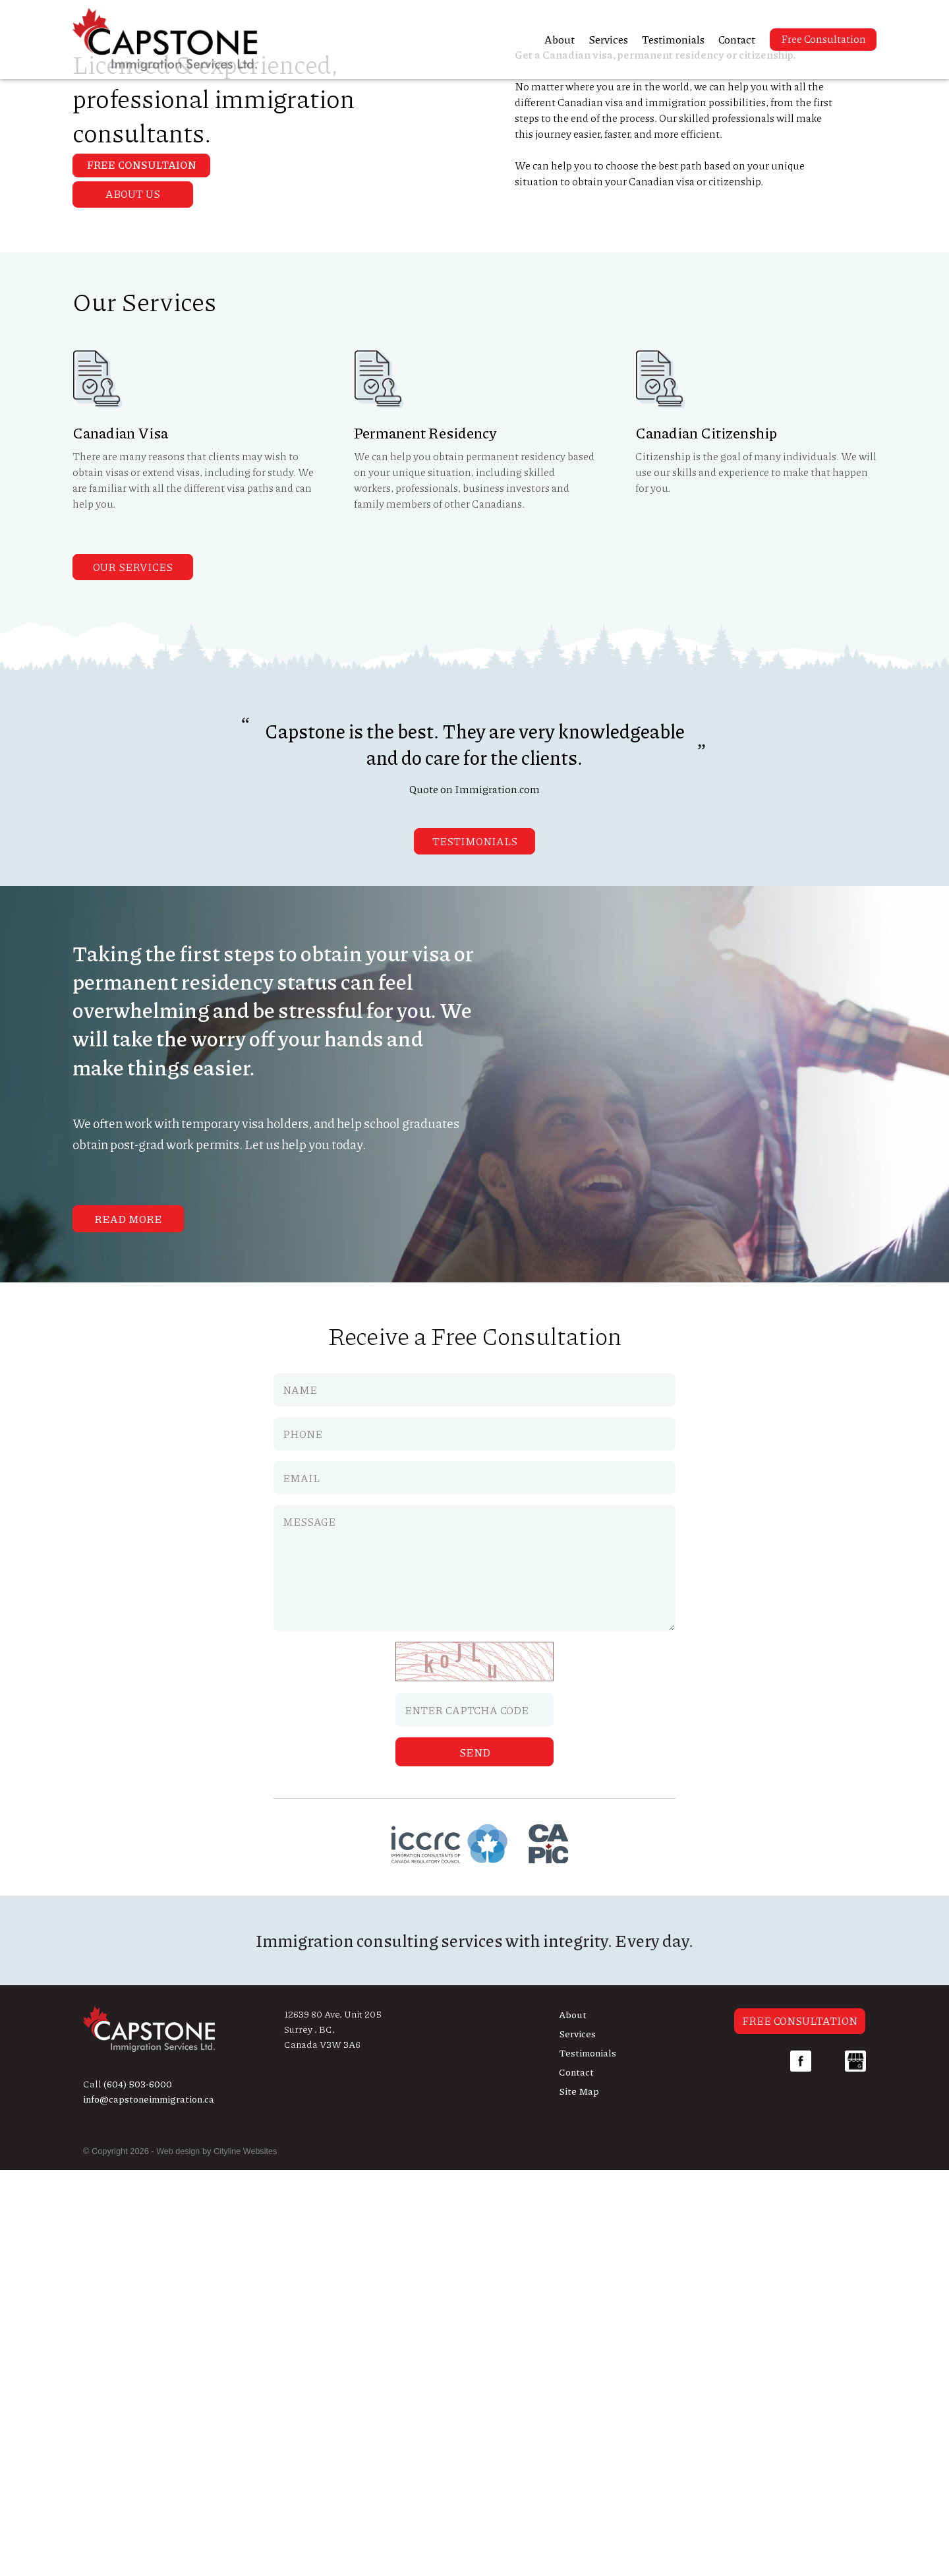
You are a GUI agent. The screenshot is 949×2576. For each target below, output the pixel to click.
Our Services (133, 973)
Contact (736, 39)
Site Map (579, 2496)
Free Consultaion (143, 336)
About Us (132, 600)
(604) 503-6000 (137, 2490)
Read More (128, 1625)
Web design (178, 2558)
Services (608, 39)
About (559, 39)
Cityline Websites (246, 2558)
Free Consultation (823, 38)
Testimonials (673, 39)
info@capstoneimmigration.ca (148, 2505)
